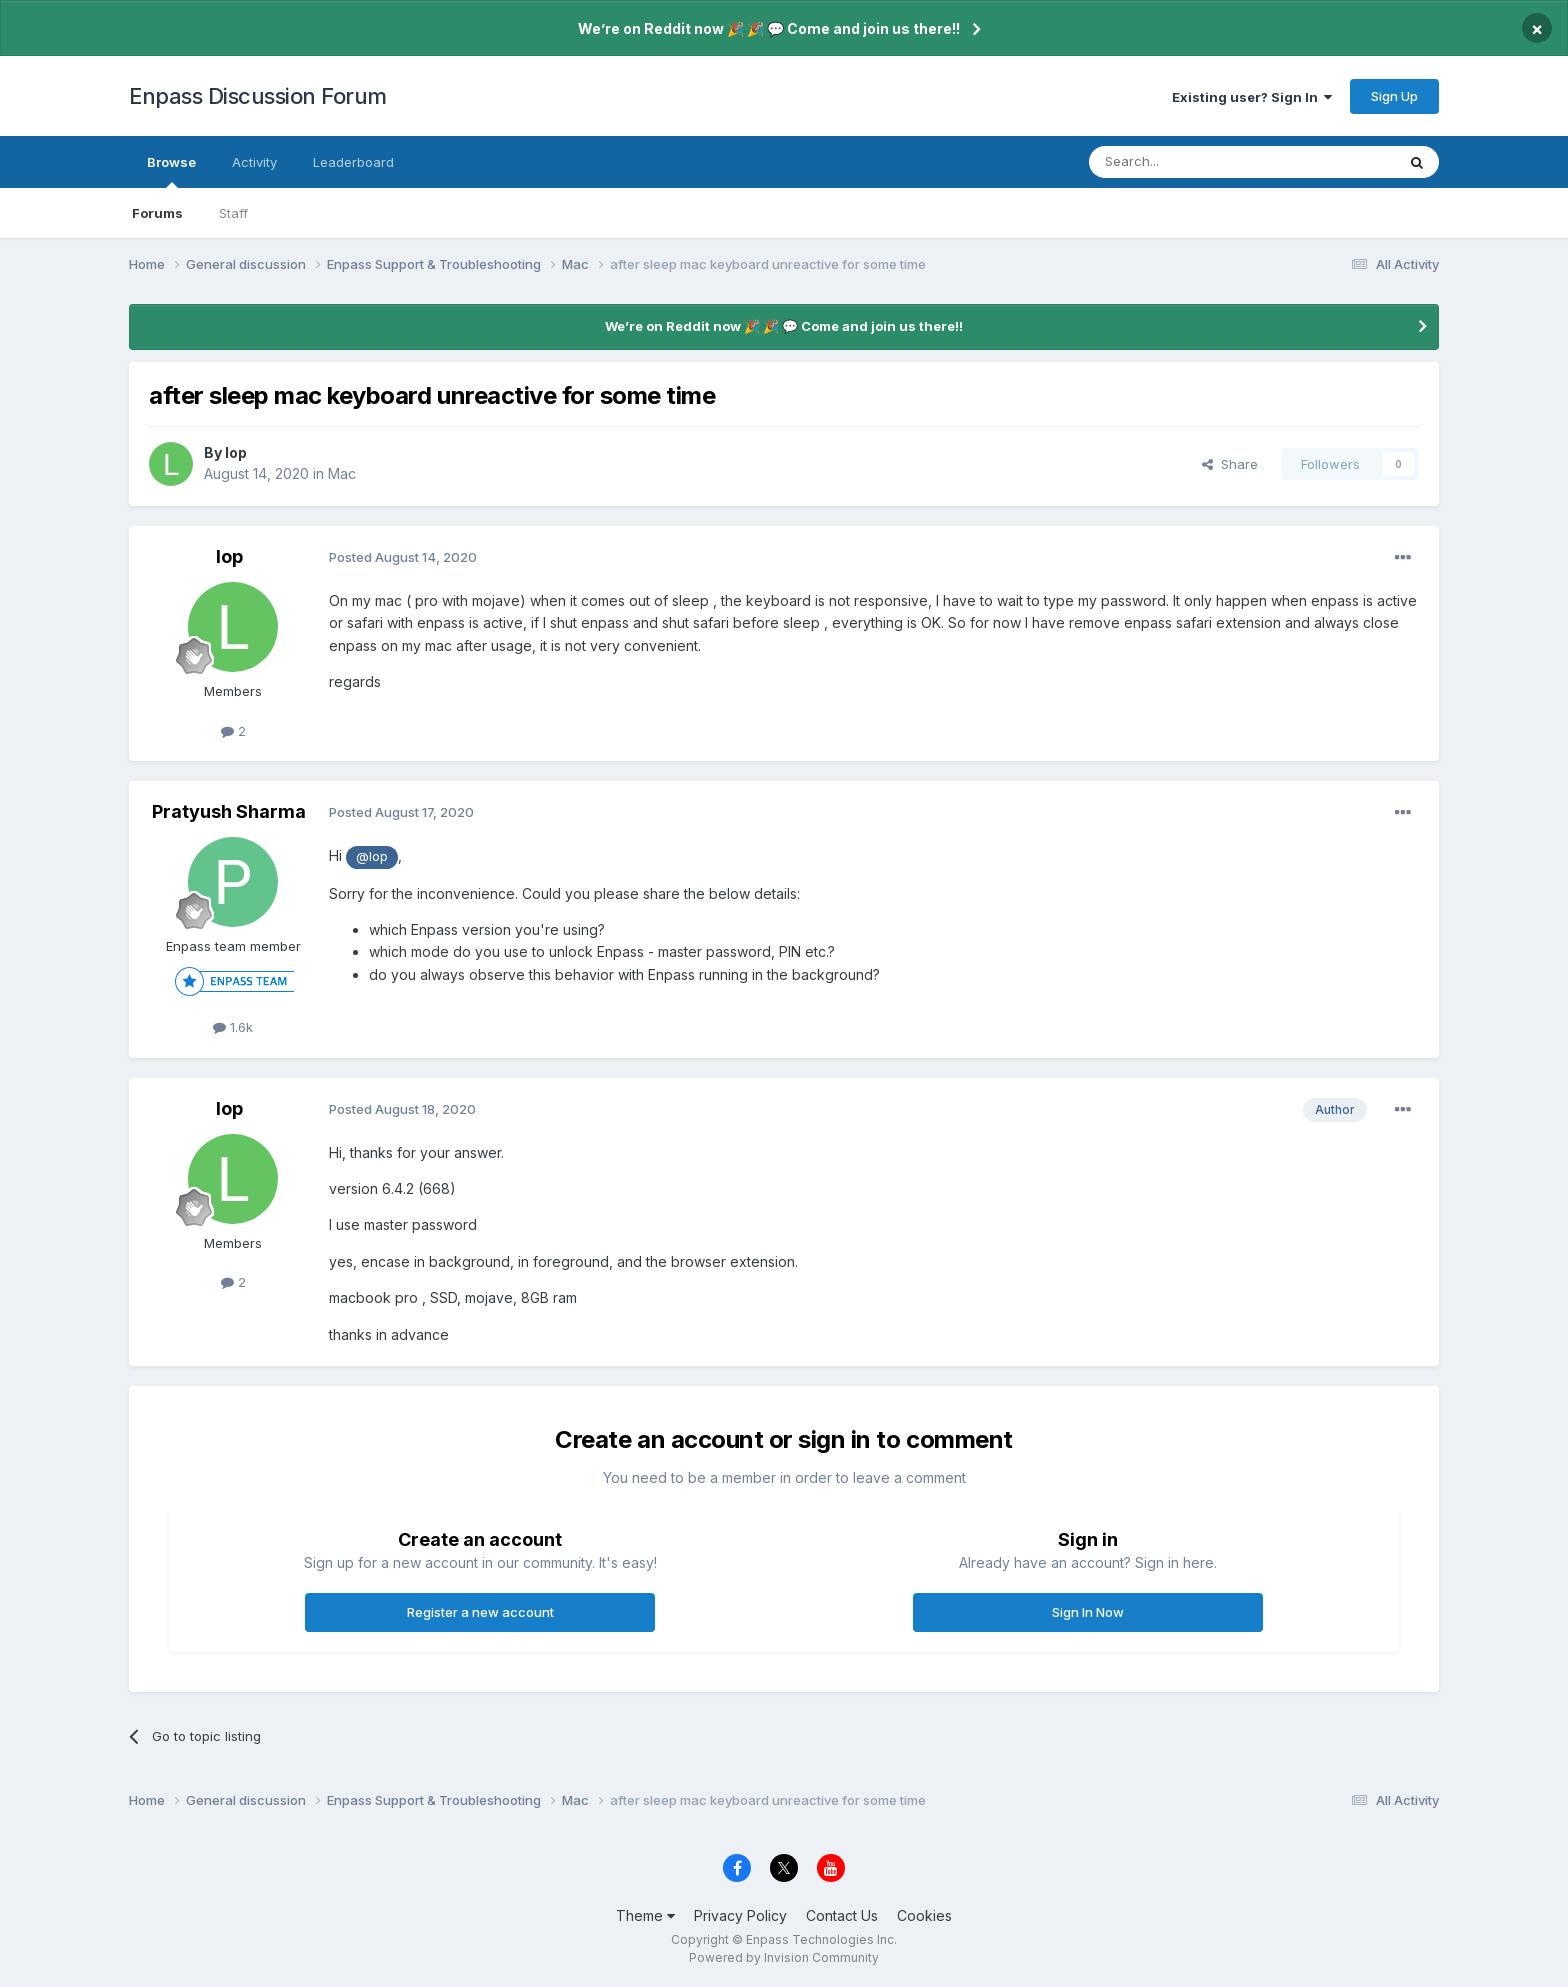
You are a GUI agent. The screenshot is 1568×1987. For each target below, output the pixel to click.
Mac (342, 473)
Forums (157, 213)
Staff (233, 213)
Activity (254, 162)
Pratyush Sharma (229, 811)
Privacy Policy (740, 1915)
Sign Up (1394, 96)
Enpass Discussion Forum (258, 96)
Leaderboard (353, 162)
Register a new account (480, 1612)
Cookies (924, 1915)
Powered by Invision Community (784, 1957)
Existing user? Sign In (1252, 97)
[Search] (1191, 162)
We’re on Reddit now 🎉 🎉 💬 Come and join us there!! (769, 28)
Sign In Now (1088, 1612)
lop (236, 452)
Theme (645, 1915)
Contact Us (842, 1915)
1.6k (233, 1027)
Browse (171, 171)
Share (1230, 464)
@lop (372, 856)
